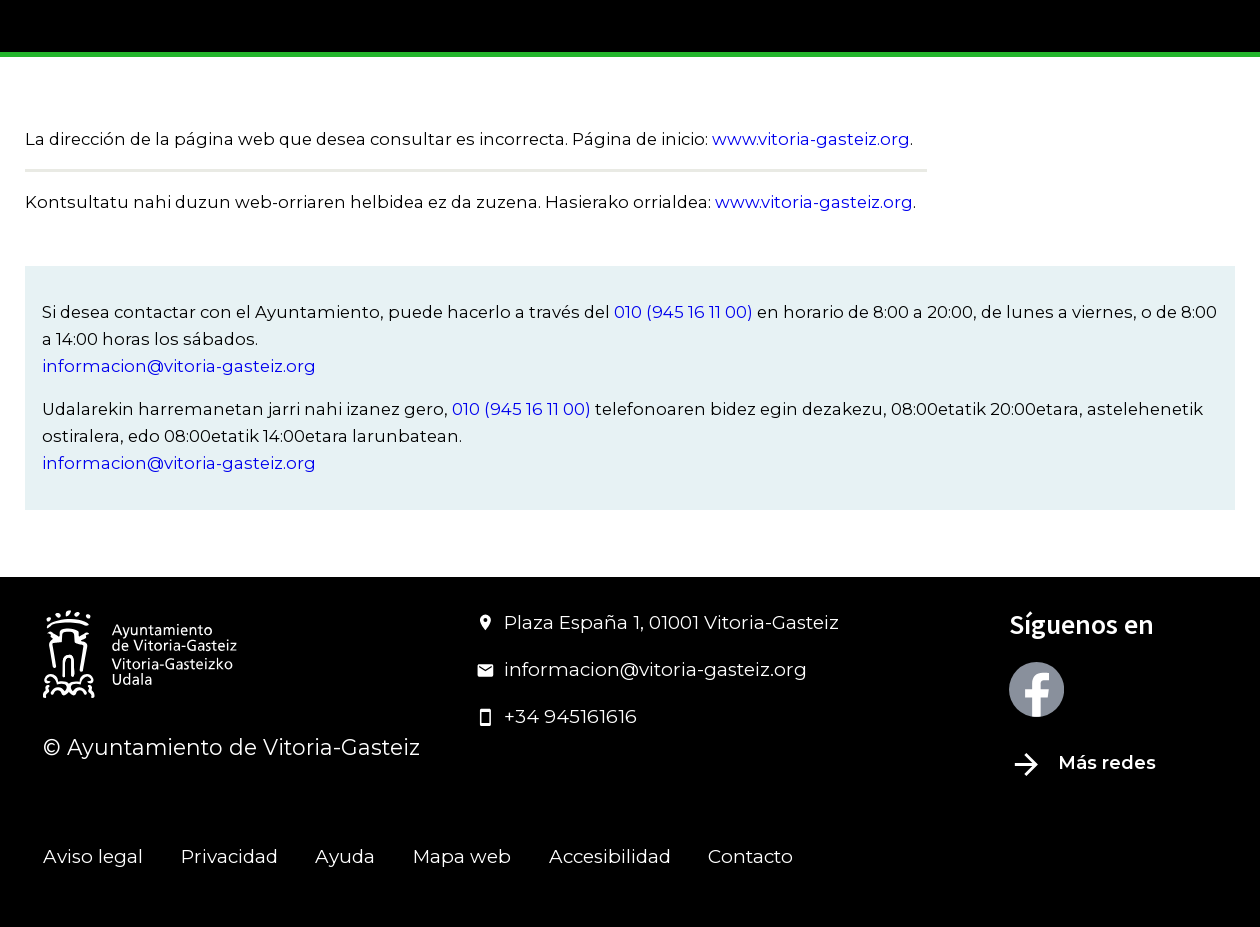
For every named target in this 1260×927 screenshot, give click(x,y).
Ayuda (345, 856)
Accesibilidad (610, 856)
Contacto (750, 856)
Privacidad (229, 856)
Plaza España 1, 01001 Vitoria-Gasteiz (657, 622)
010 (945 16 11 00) (683, 312)
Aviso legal (93, 856)
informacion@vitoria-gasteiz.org (179, 366)
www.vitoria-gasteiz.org (811, 139)
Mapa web (462, 856)
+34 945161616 (556, 716)
